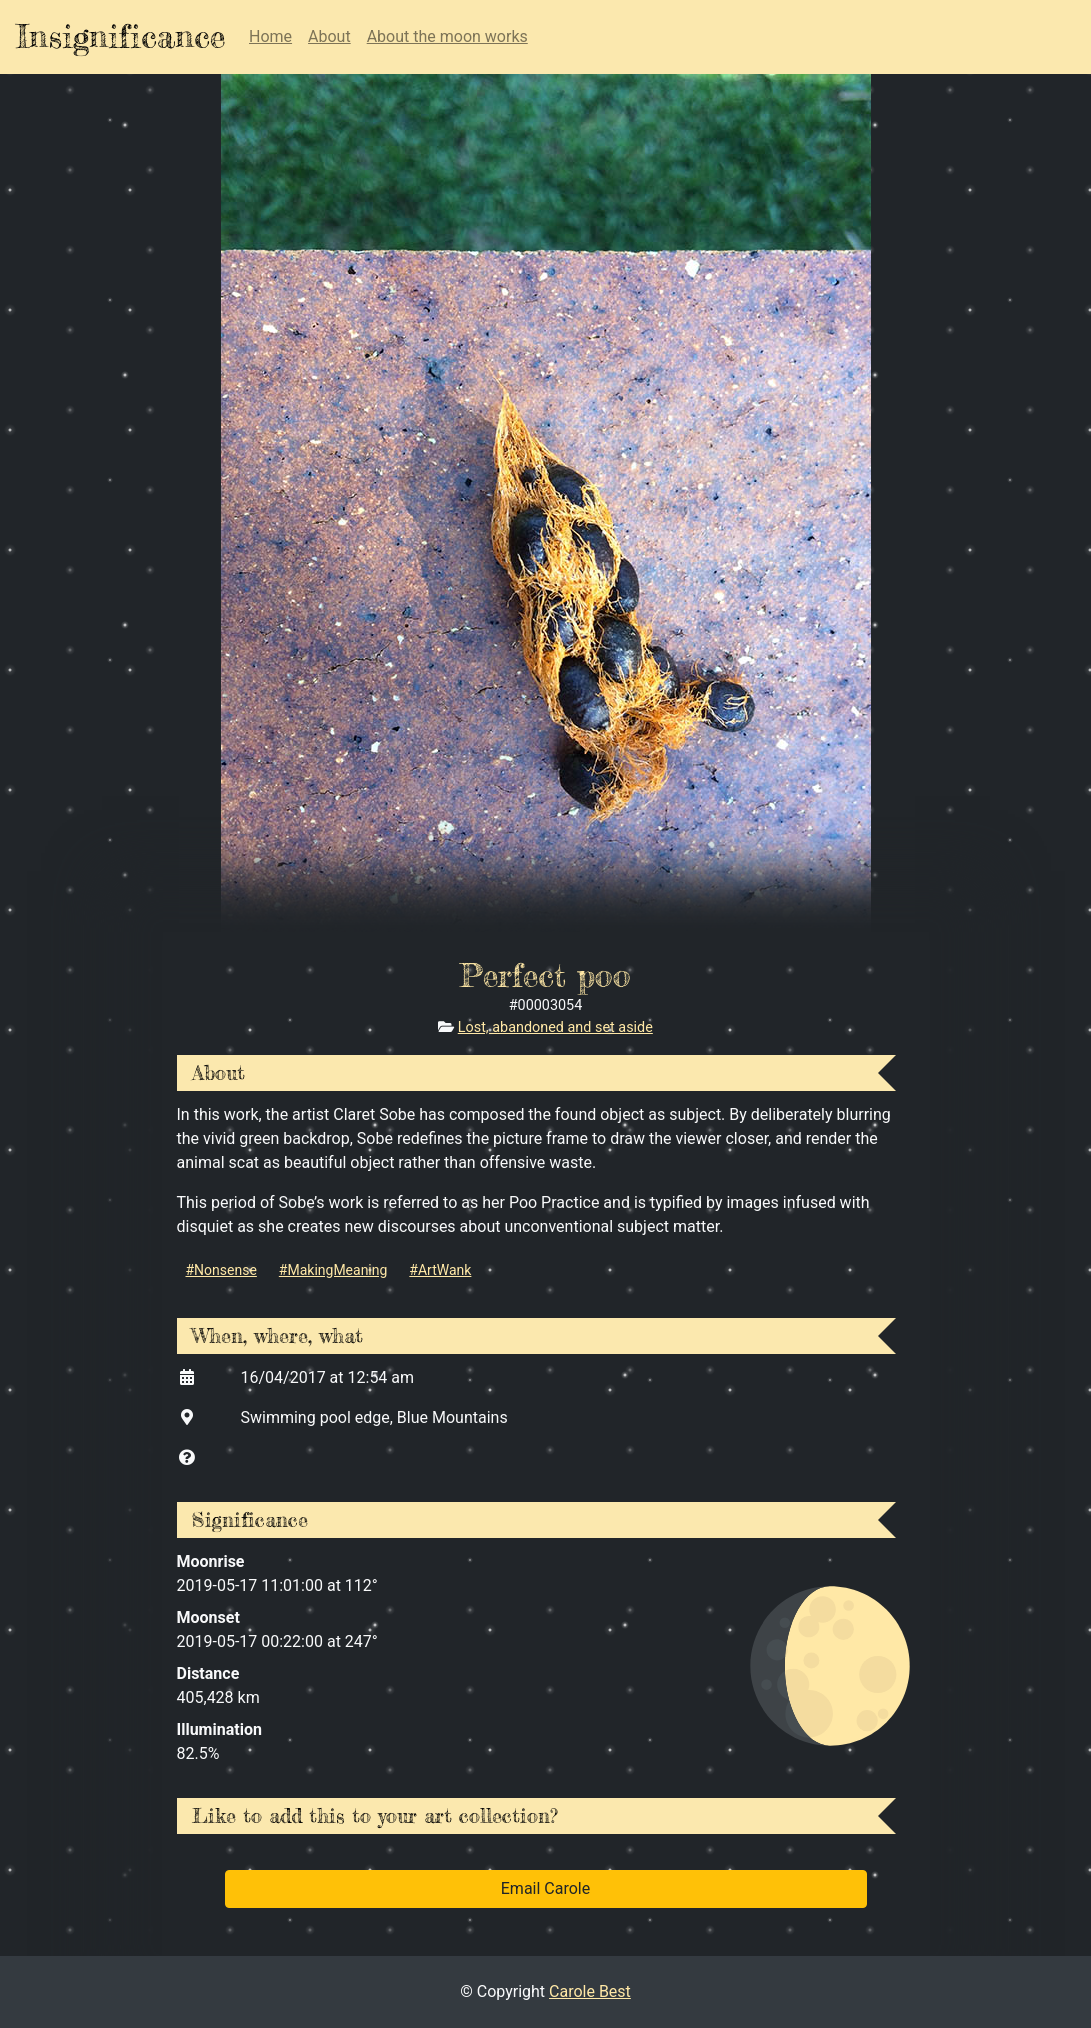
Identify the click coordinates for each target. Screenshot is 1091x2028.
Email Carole (545, 1888)
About (329, 36)
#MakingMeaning (333, 1270)
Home (270, 36)
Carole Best (590, 1991)
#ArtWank (440, 1270)
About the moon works (447, 36)
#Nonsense (221, 1270)
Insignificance (120, 36)
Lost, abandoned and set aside (555, 1027)
